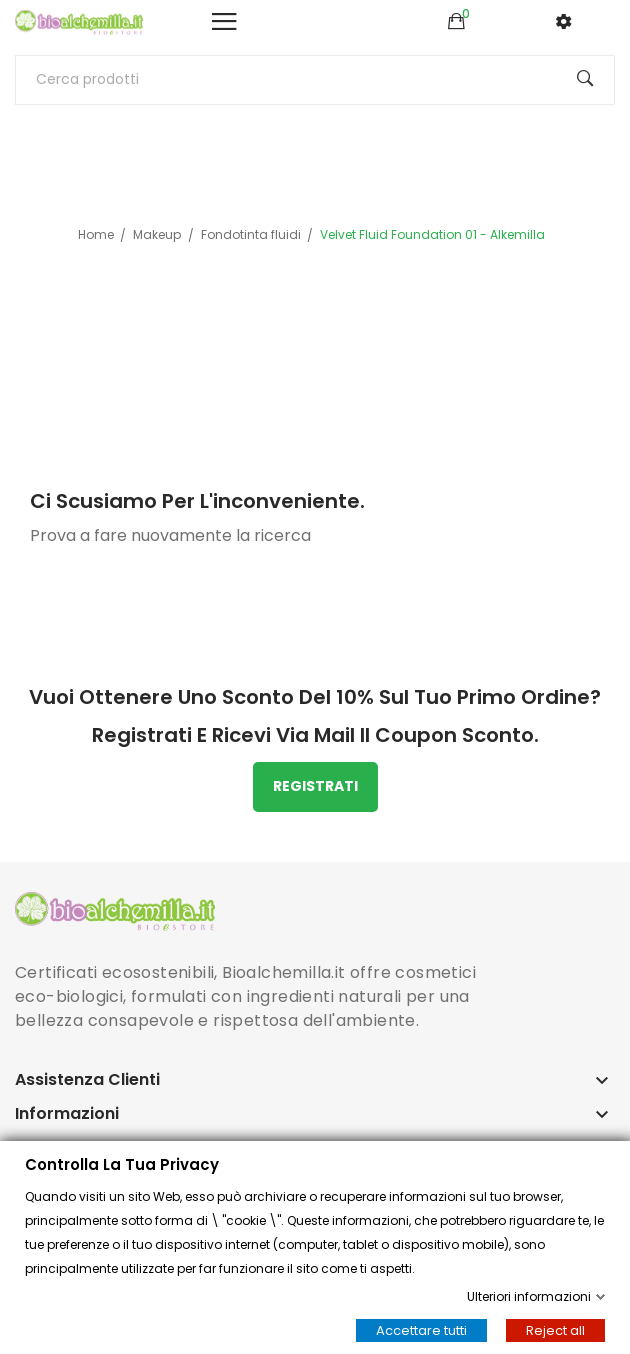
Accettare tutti (421, 1330)
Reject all (555, 1330)
